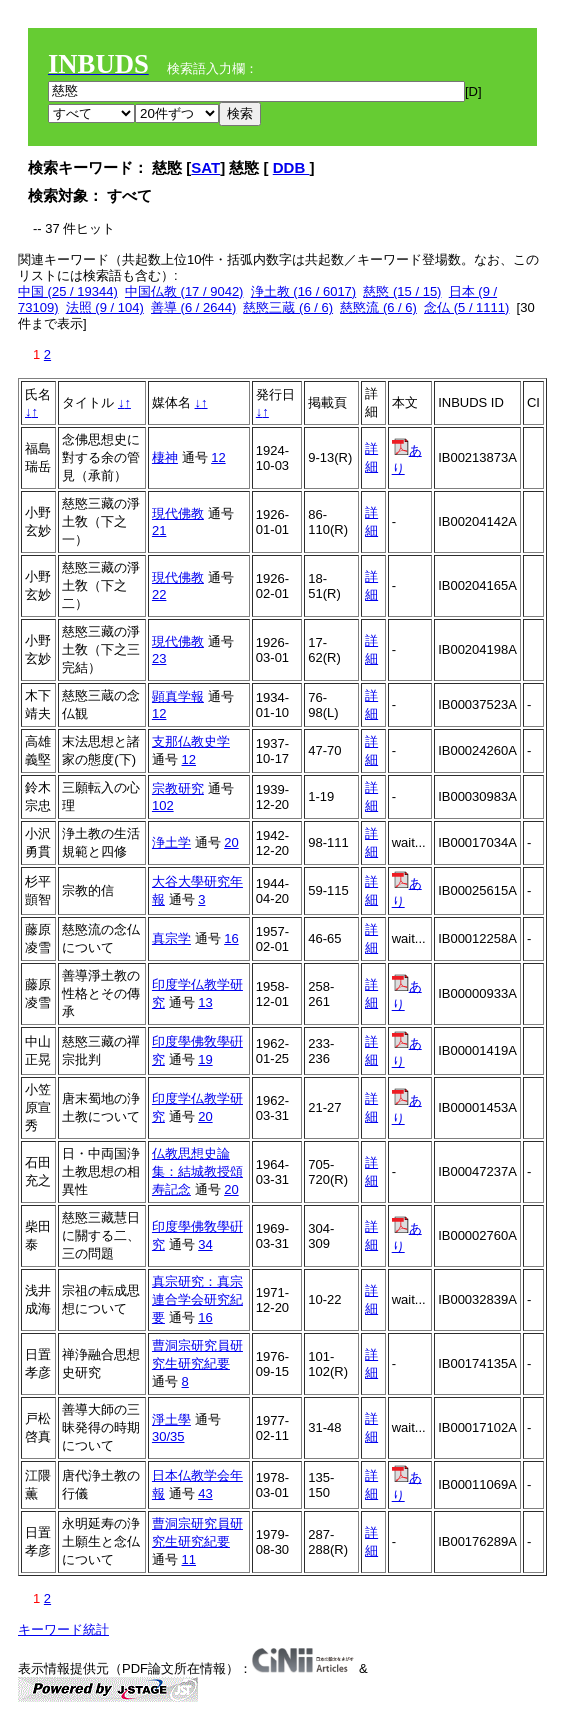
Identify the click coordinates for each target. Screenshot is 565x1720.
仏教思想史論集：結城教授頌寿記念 (197, 1171)
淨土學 (171, 1419)
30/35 (168, 1436)
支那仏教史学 (191, 741)
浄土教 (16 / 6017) (304, 291)
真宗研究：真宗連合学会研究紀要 (197, 1299)
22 (159, 594)
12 (218, 457)
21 (159, 530)
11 (189, 1559)
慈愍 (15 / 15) (402, 291)
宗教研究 (178, 788)
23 (159, 658)
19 (205, 1059)
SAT (205, 167)
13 (205, 1002)
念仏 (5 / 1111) (466, 307)
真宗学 (171, 938)
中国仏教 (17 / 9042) (184, 291)
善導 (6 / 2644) (193, 307)
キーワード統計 (63, 1629)
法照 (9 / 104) (105, 307)
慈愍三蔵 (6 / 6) (288, 307)
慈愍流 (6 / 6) (378, 307)
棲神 (165, 457)
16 (231, 938)
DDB (291, 167)
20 (231, 842)
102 (163, 805)
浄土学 (171, 842)
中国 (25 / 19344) (68, 291)
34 (205, 1244)
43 (205, 1493)
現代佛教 (178, 513)
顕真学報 (178, 696)
